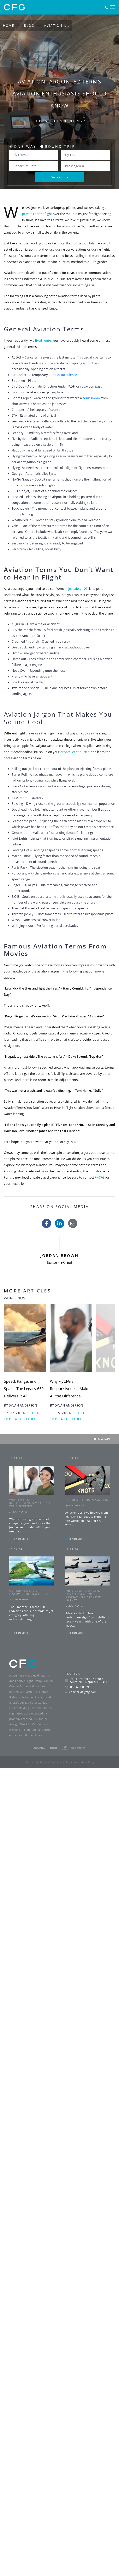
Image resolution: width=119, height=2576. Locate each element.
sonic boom (91, 398)
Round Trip (60, 146)
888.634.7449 (101, 1439)
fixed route (43, 340)
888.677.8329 (79, 1687)
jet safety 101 (77, 588)
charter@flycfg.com (83, 1692)
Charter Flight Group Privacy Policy (75, 1762)
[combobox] (33, 155)
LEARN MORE (21, 1539)
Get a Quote (59, 177)
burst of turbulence (63, 375)
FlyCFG (99, 1177)
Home (8, 25)
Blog (29, 25)
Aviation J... (56, 25)
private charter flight (37, 214)
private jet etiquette (74, 752)
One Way (25, 146)
